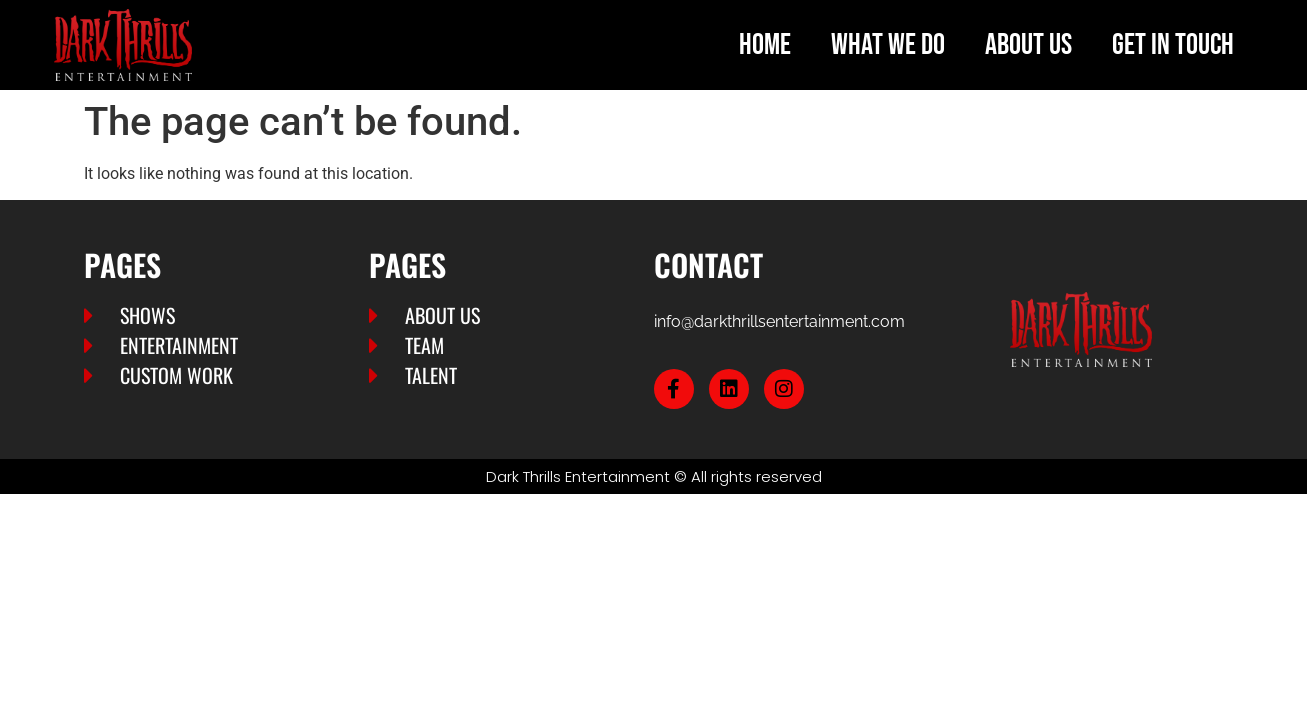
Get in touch (1173, 45)
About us (1028, 45)
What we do (888, 45)
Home (765, 45)
